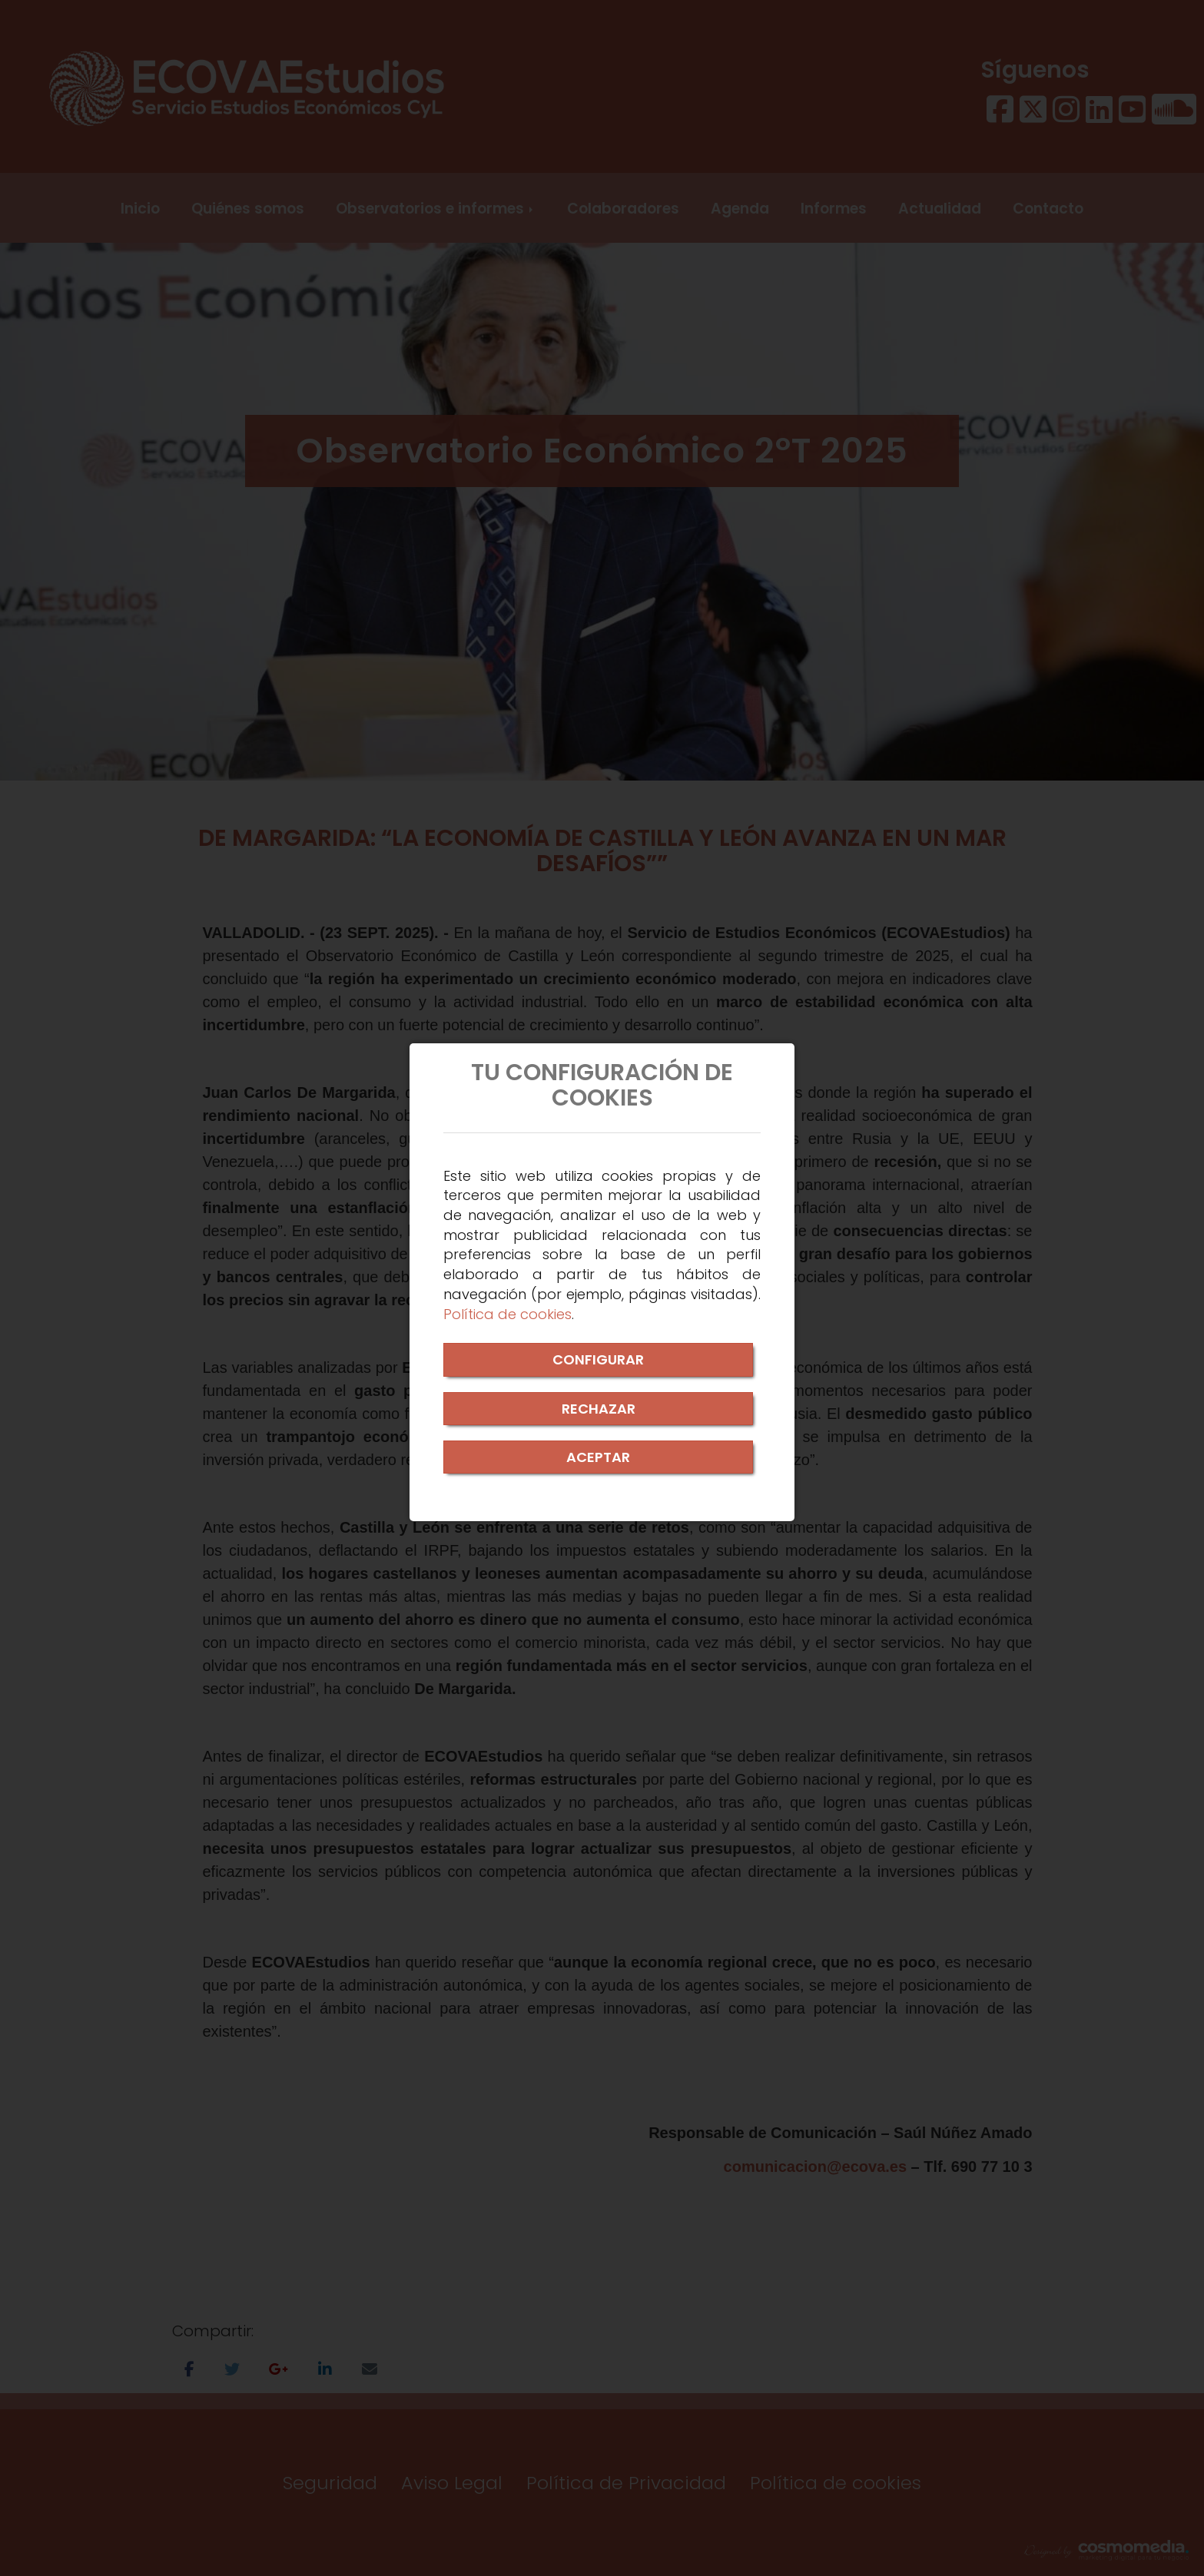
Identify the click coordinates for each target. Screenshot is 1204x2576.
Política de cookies (507, 1314)
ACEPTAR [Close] (598, 1457)
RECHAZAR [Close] (598, 1408)
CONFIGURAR (598, 1359)
